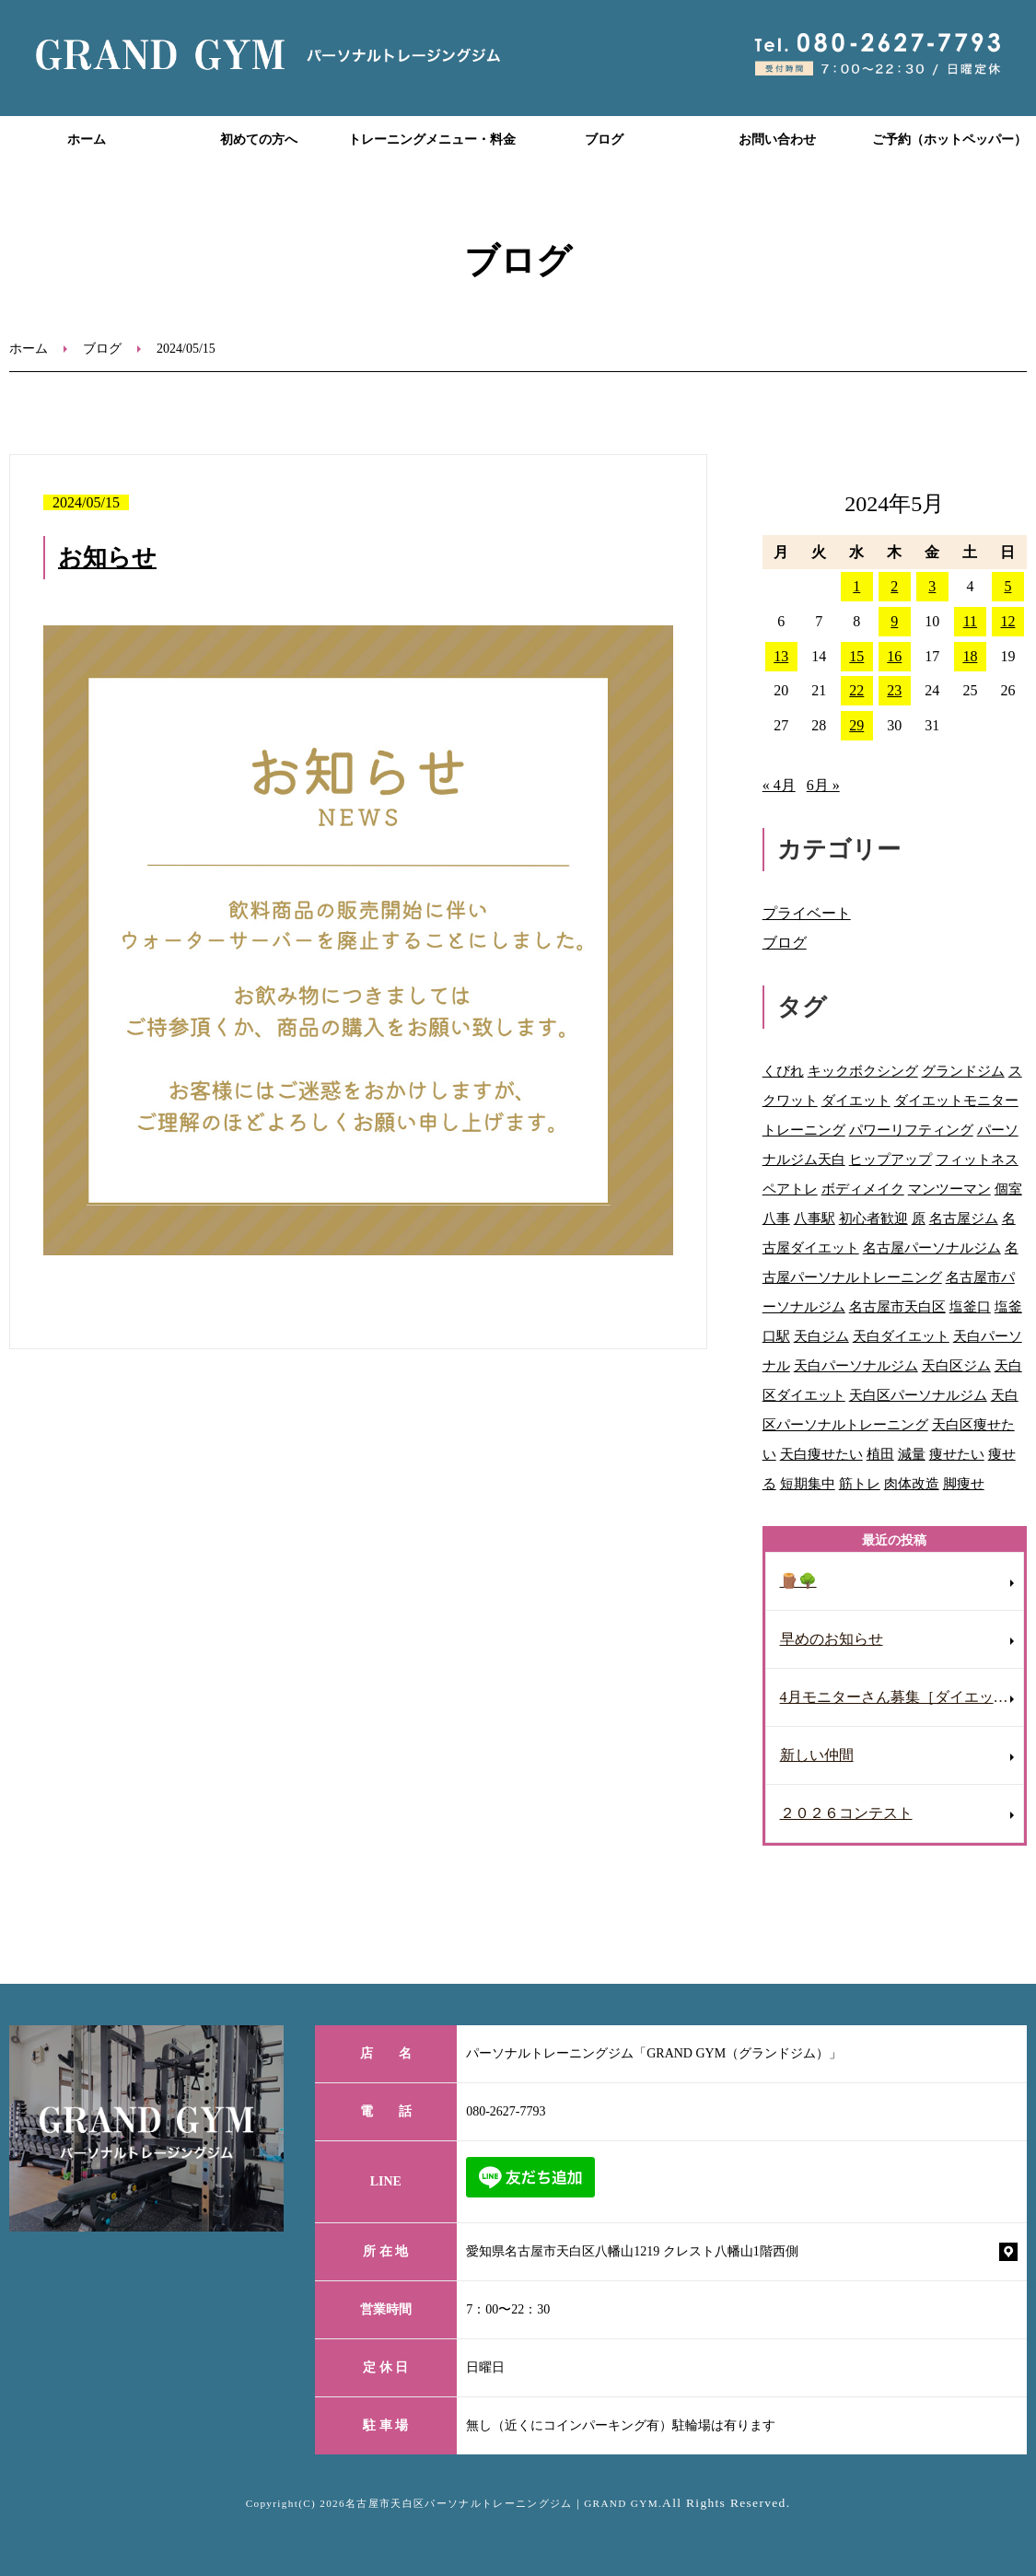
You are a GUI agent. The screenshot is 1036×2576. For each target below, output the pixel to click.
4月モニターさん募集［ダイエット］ (901, 1697)
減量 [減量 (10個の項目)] (911, 1454)
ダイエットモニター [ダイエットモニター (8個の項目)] (956, 1100)
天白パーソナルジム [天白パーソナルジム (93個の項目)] (856, 1365)
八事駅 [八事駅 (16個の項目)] (814, 1218)
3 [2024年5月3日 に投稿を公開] (932, 586)
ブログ (604, 139)
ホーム (86, 139)
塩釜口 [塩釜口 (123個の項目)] (970, 1306)
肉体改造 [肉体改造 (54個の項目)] (911, 1483)
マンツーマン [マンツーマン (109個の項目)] (949, 1188)
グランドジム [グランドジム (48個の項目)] (963, 1070)
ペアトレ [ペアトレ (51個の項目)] (790, 1188)
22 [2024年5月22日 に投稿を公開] (856, 690)
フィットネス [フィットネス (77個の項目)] (977, 1159)
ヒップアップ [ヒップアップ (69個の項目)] (890, 1159)
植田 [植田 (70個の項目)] (880, 1454)
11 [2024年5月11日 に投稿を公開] (970, 621)
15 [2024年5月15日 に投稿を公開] (856, 656)
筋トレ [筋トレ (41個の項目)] (859, 1483)
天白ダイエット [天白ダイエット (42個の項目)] (901, 1336)
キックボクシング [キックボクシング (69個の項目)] (863, 1070)
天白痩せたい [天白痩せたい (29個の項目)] (821, 1454)
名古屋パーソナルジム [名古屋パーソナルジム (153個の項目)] (932, 1247)
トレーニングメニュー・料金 (432, 139)
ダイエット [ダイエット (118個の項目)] (855, 1100)
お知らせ (107, 557)
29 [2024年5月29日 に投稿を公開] (856, 725)
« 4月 (779, 785)
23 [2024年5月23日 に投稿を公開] (894, 690)
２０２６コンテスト (846, 1813)
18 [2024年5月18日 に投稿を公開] (969, 656)
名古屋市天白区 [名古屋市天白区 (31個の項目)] (897, 1306)
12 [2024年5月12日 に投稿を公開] (1007, 621)
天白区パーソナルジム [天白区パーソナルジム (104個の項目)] (918, 1395)
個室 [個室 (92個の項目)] (1008, 1188)
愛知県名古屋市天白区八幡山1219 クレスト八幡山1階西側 (632, 2251)
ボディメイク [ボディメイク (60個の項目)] (862, 1188)
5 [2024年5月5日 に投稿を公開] (1007, 586)
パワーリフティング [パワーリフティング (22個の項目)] (911, 1129)
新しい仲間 (817, 1755)
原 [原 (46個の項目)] (918, 1218)
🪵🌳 (798, 1581)
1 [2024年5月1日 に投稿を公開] (856, 586)
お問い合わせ (777, 139)
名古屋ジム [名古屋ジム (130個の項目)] (963, 1218)
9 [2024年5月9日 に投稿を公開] (894, 621)
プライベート (806, 913)
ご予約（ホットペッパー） (949, 139)
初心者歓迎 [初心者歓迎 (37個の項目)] (873, 1218)
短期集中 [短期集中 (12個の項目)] (807, 1483)
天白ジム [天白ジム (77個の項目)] (821, 1336)
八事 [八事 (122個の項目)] (776, 1218)
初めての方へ (258, 139)
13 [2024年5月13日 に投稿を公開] (781, 656)
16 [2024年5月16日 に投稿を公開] (894, 656)
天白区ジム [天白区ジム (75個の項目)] (956, 1365)
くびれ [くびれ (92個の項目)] (783, 1070)
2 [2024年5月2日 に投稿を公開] (894, 586)
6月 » (823, 785)
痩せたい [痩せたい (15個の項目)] (956, 1454)
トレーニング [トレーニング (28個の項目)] (803, 1129)
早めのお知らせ (831, 1639)
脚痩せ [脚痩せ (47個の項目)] (963, 1483)
